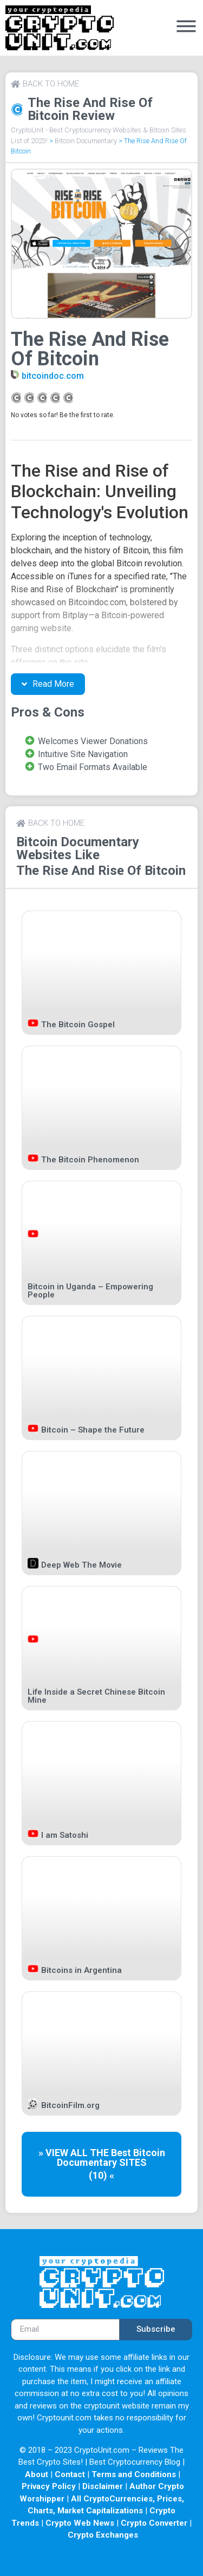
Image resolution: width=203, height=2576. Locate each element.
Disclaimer (102, 2486)
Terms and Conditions (133, 2474)
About (36, 2474)
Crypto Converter (154, 2523)
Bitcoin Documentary (86, 141)
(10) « (101, 2175)
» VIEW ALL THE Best (85, 2152)
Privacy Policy (49, 2486)
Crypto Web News (79, 2523)
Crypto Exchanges (103, 2535)
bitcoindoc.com (53, 376)
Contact (70, 2474)
